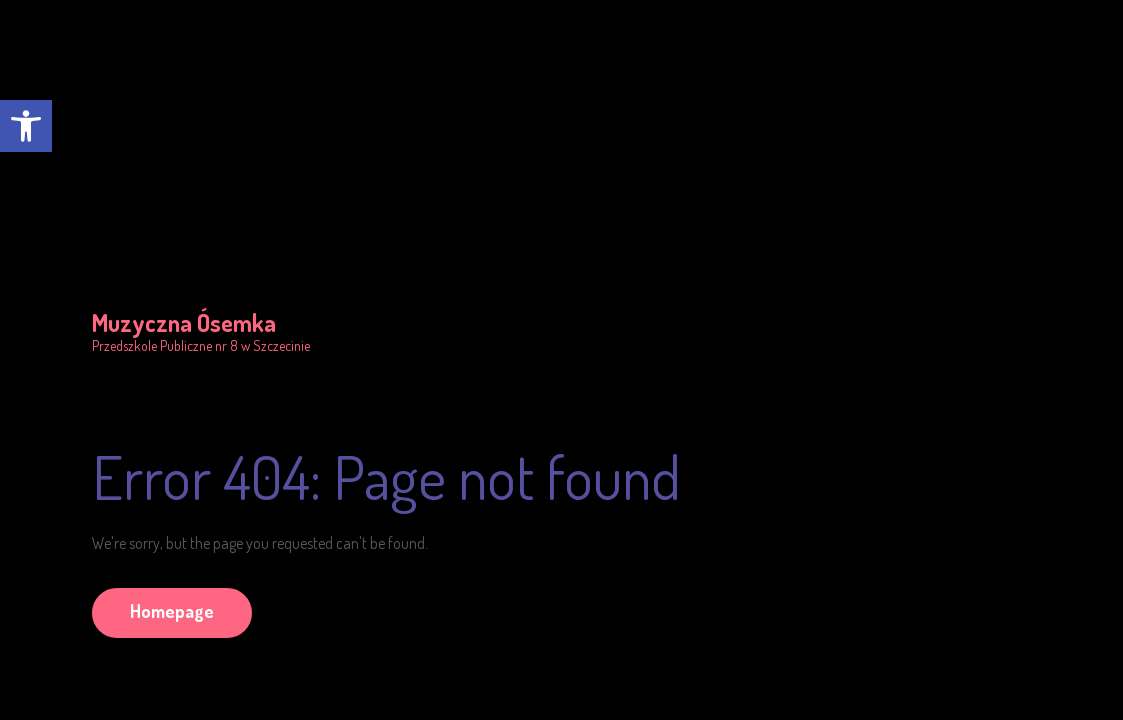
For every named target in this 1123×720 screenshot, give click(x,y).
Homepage (172, 611)
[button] (26, 126)
